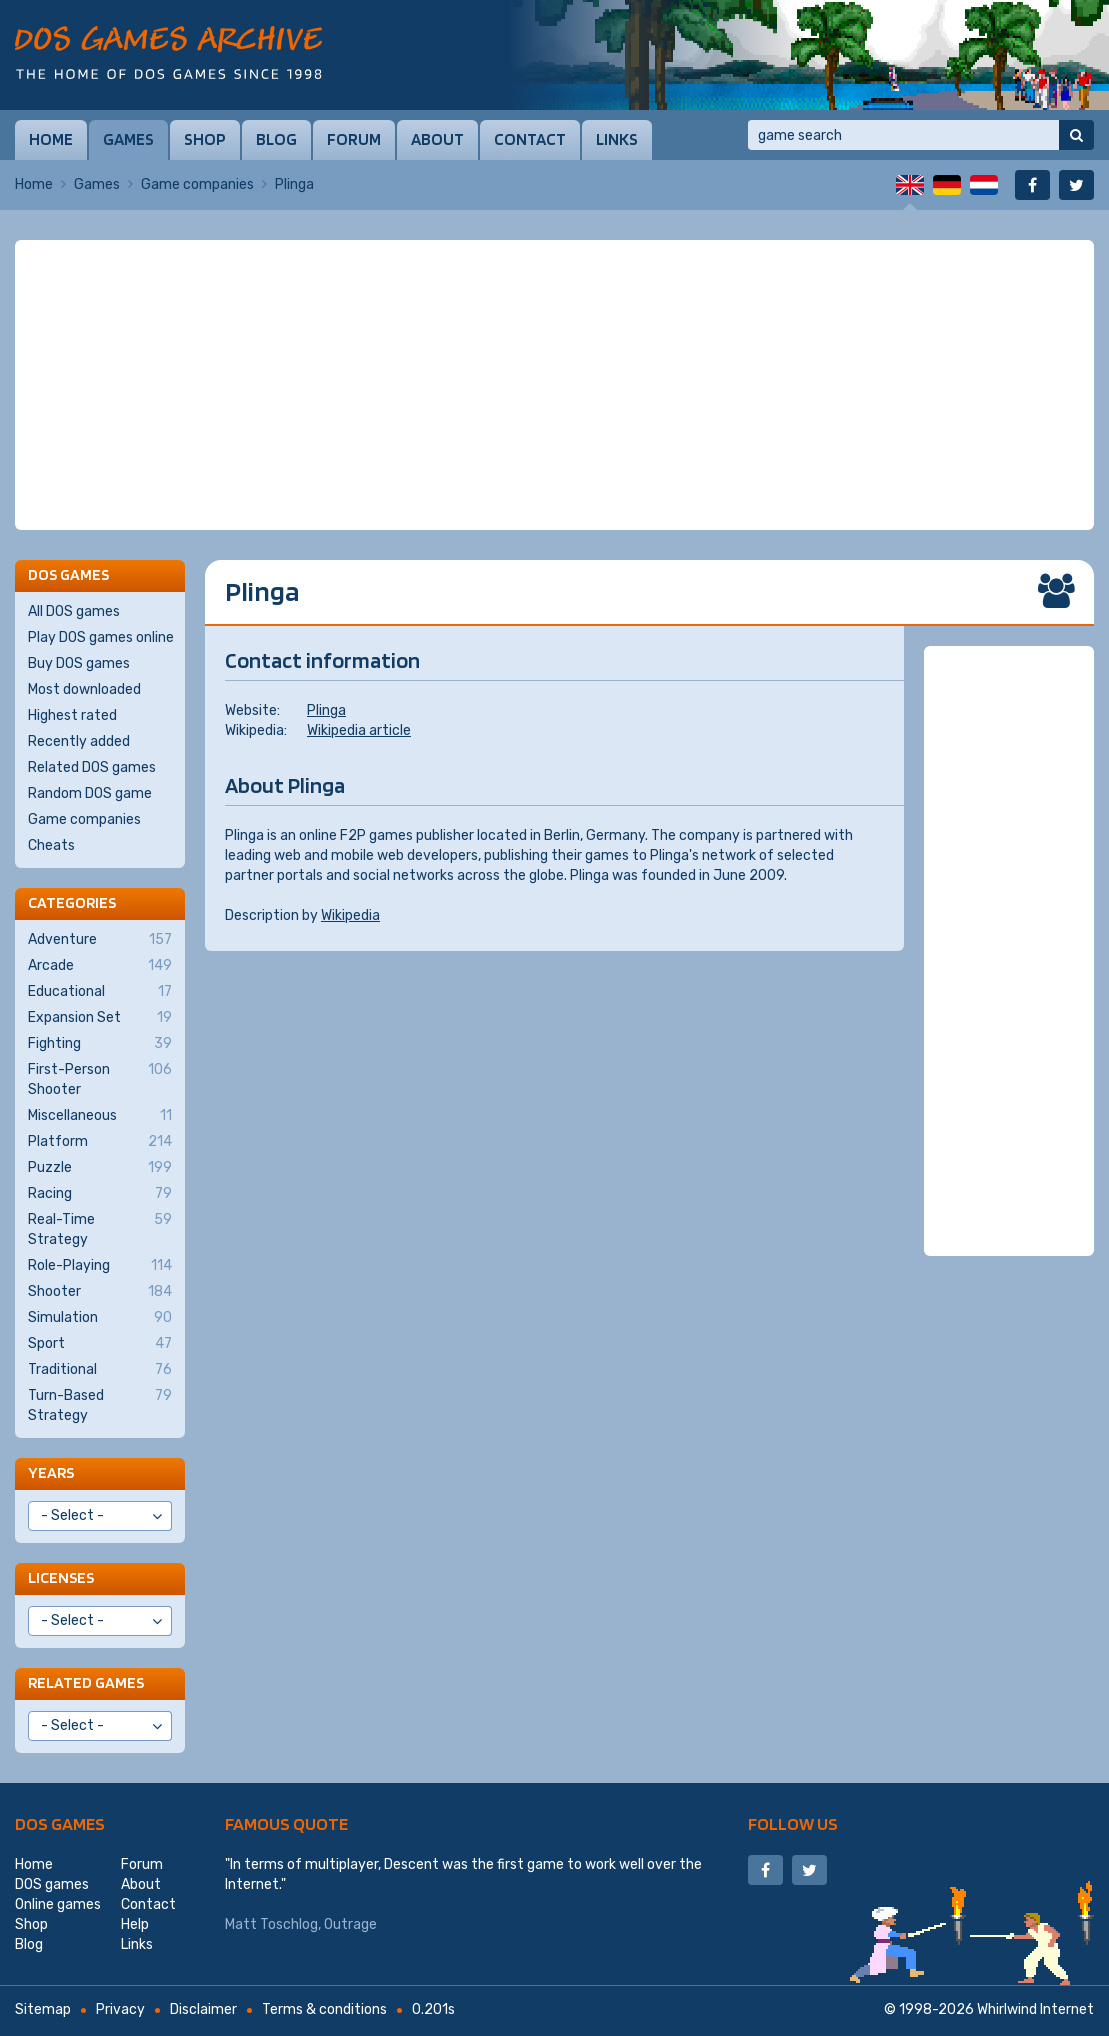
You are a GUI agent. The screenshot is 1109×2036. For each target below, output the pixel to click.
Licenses (61, 1577)
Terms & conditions (324, 2009)
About (437, 139)
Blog (276, 139)
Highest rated (72, 715)
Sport (100, 1344)
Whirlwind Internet (1035, 2009)
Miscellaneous (100, 1116)
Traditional (100, 1370)
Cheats (51, 845)
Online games (58, 1904)
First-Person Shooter (100, 1079)
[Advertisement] (554, 385)
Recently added (79, 741)
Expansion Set (100, 1018)
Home (51, 139)
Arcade (100, 966)
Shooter (100, 1292)
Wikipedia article (359, 730)
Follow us (793, 1823)
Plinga (326, 710)
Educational (100, 992)
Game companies (197, 184)
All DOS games (74, 611)
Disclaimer (203, 2009)
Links (617, 139)
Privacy (120, 2009)
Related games (86, 1682)
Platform (100, 1142)
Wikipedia (350, 915)
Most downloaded (84, 689)
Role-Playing (100, 1266)
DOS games (60, 1823)
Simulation (100, 1318)
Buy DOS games (79, 663)
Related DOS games (92, 767)
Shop (205, 139)
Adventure (100, 940)
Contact (530, 139)
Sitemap (43, 2009)
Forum (354, 139)
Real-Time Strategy (100, 1229)
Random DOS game (90, 793)
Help (135, 1924)
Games (128, 139)
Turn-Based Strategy (100, 1405)
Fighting (100, 1044)
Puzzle (100, 1168)
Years (51, 1472)
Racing (100, 1194)
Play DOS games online (101, 637)
